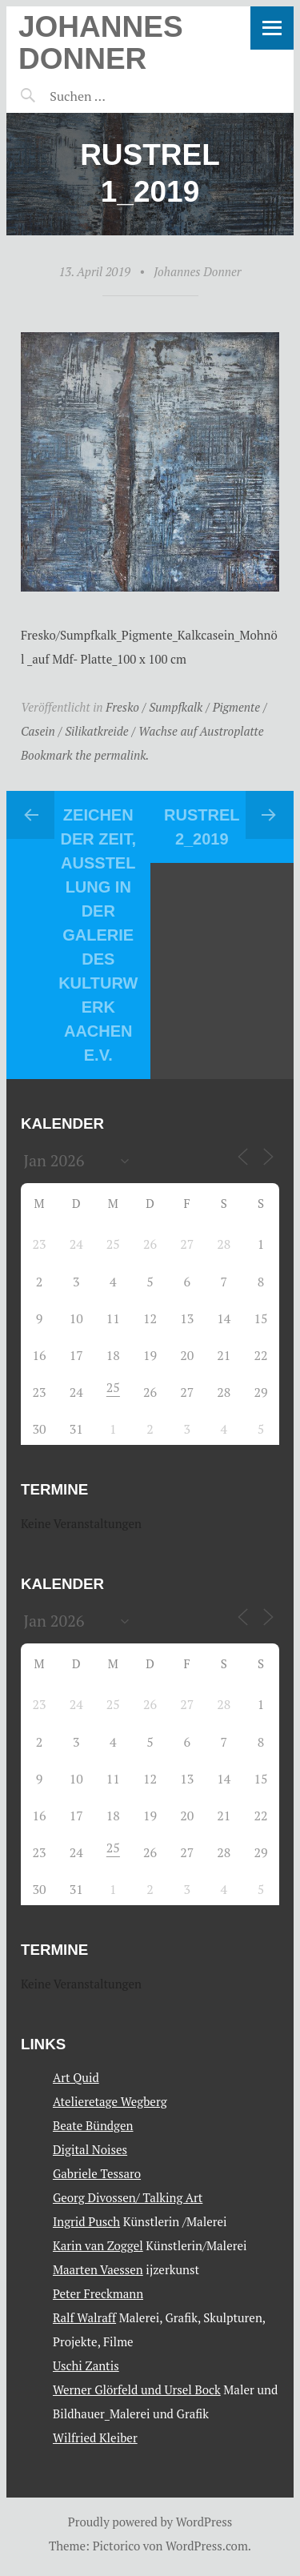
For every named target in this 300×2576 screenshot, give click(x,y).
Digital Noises (90, 2149)
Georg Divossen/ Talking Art (127, 2197)
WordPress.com (207, 2546)
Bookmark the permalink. (85, 755)
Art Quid (76, 2077)
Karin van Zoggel (98, 2245)
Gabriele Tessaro (97, 2173)
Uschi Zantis (86, 2365)
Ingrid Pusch (86, 2221)
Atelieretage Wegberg (110, 2101)
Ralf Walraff (84, 2317)
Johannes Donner (100, 42)
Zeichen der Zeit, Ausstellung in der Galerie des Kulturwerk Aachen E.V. (98, 935)
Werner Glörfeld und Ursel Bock (137, 2389)
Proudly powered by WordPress (150, 2522)
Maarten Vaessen (98, 2269)
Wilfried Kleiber (95, 2438)
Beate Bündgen (93, 2125)
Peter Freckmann (98, 2293)
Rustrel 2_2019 (201, 827)
